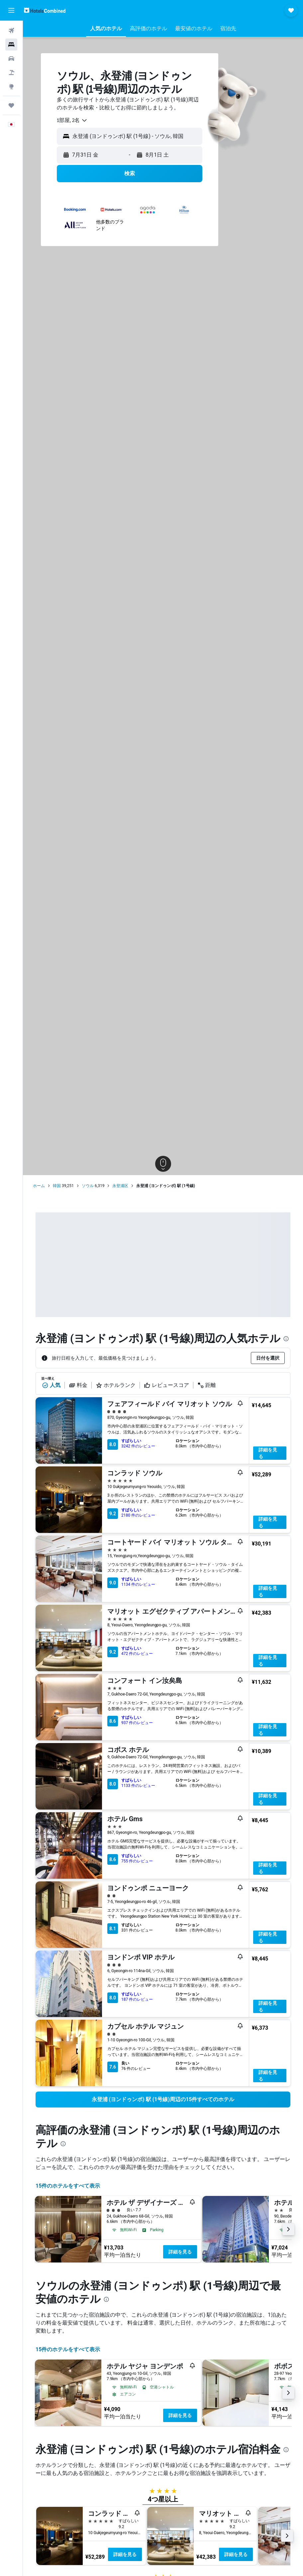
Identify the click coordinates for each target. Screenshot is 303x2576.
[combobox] (72, 120)
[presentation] (286, 1339)
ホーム (39, 1185)
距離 (206, 1385)
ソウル (88, 1185)
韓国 (57, 1185)
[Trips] (11, 105)
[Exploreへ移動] (11, 86)
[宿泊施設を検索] (11, 44)
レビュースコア (166, 1385)
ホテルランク (116, 1385)
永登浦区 (120, 1185)
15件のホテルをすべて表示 (68, 2186)
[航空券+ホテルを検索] (11, 72)
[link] (163, 2099)
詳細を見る (267, 1453)
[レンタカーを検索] (11, 58)
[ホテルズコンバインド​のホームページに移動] (44, 10)
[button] (11, 10)
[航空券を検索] (11, 30)
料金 (78, 1385)
